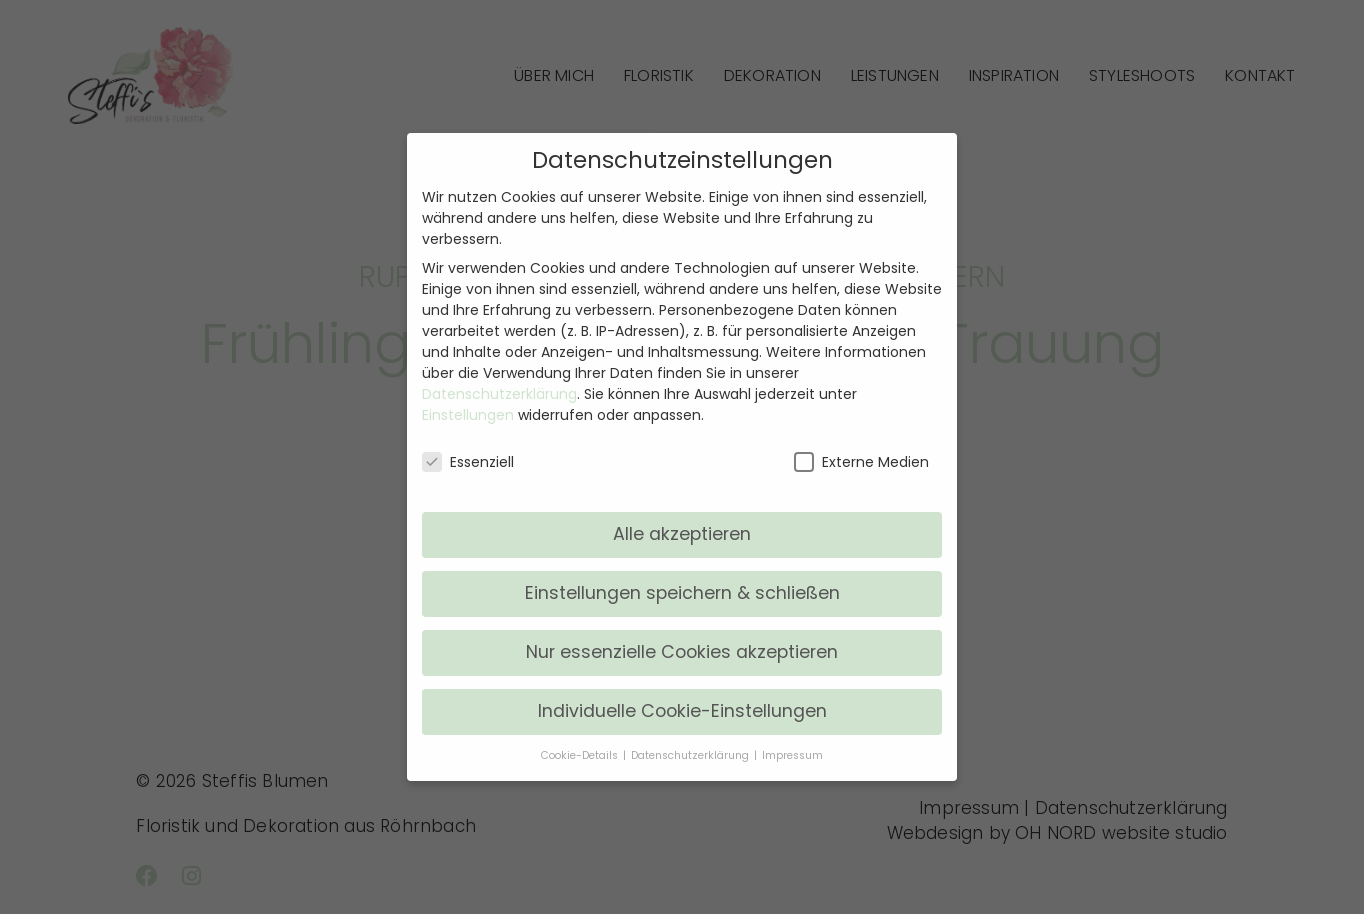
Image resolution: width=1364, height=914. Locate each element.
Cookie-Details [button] (581, 755)
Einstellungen (468, 415)
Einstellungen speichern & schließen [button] (682, 593)
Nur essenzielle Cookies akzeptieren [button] (682, 652)
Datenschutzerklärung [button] (691, 755)
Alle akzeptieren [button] (682, 534)
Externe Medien (861, 462)
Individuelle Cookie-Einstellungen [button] (682, 711)
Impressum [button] (792, 755)
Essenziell (468, 462)
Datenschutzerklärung (499, 394)
